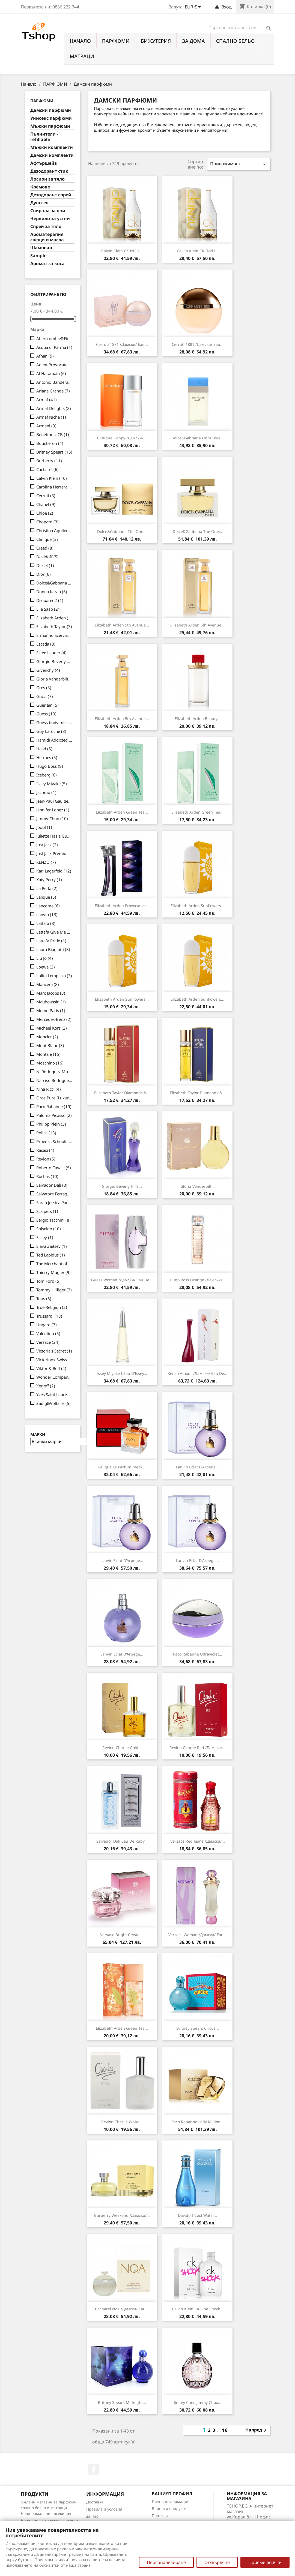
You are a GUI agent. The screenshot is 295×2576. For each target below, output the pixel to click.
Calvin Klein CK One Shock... (197, 2308)
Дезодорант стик (49, 171)
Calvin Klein (51, 478)
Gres (43, 687)
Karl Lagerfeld (53, 871)
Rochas (47, 1176)
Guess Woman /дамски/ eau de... (122, 1279)
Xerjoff (45, 1386)
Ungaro (46, 1324)
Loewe (45, 967)
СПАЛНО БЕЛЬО (235, 41)
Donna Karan (51, 591)
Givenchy (48, 670)
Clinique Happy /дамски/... (122, 437)
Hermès (46, 757)
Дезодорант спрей (50, 195)
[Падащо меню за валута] (194, 7)
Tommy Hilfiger (54, 1290)
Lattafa (45, 923)
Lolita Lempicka (54, 975)
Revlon (45, 1159)
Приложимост (238, 164)
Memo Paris (50, 1010)
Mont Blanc (50, 1045)
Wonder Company (54, 1377)
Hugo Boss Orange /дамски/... (197, 1279)
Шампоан (41, 248)
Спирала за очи (47, 211)
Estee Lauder (51, 652)
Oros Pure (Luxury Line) (54, 1097)
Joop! (44, 827)
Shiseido (48, 1228)
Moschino (50, 1063)
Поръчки (160, 2515)
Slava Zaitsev (51, 1246)
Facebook (93, 2469)
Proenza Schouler (54, 1141)
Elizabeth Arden (54, 617)
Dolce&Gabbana (54, 583)
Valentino (48, 1333)
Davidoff (47, 556)
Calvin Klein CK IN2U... (121, 250)
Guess (46, 713)
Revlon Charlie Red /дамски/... (197, 1747)
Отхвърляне (217, 2562)
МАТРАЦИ (82, 56)
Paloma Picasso (54, 1115)
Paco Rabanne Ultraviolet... (197, 1654)
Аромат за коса (47, 263)
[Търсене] (240, 27)
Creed (44, 548)
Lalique (46, 897)
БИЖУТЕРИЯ (156, 41)
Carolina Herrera (54, 487)
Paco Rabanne (53, 1106)
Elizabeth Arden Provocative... (122, 905)
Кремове (40, 187)
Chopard (47, 521)
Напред (257, 2430)
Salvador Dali (51, 1185)
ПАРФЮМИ (116, 41)
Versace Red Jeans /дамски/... (197, 1841)
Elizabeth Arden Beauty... (197, 718)
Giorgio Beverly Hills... (122, 1186)
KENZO (46, 862)
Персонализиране (166, 2562)
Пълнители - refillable (44, 136)
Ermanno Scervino (54, 635)
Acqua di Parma (54, 347)
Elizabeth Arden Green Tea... (122, 812)
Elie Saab (49, 609)
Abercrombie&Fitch (54, 338)
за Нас (92, 2516)
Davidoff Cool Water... (197, 2215)
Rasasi (45, 1150)
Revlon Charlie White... (122, 2121)
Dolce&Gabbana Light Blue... (197, 437)
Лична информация (170, 2501)
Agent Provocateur (54, 364)
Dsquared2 (49, 600)
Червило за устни (50, 218)
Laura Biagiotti (53, 949)
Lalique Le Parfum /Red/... (121, 1467)
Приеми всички (265, 2562)
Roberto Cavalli (53, 1167)
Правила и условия (104, 2509)
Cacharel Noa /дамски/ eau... (122, 2308)
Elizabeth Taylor (54, 626)
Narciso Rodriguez (54, 1080)
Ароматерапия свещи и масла (47, 237)
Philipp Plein (51, 1124)
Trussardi (49, 1316)
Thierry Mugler (53, 1272)
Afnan (45, 356)
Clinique (47, 539)
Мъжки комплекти (51, 147)
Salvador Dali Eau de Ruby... (122, 1841)
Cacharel (47, 469)
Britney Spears (54, 452)
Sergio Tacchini (53, 1220)
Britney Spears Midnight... (122, 2402)
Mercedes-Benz (53, 1019)
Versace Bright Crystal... (122, 1934)
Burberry (49, 460)
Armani (46, 425)
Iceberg (46, 775)
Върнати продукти (169, 2508)
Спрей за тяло (45, 226)
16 (225, 2430)
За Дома (193, 41)
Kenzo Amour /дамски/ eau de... (197, 1373)
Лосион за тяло (47, 179)
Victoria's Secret (54, 1351)
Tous (43, 1298)
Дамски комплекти (52, 155)
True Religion (51, 1307)
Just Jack (47, 844)
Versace (47, 1342)
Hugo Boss (49, 766)
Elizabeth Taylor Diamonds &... (122, 1092)
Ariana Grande (53, 391)
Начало (80, 41)
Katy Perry (49, 879)
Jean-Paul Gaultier (54, 801)
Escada (45, 644)
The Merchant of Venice (54, 1263)
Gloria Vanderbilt (54, 679)
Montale (48, 1054)
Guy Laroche (51, 731)
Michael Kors (51, 1028)
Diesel (45, 565)
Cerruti (45, 495)
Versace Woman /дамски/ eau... (197, 1934)
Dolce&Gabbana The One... (122, 531)
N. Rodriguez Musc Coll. (54, 1071)
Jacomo (46, 792)
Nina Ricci (48, 1089)
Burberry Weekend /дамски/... (122, 2215)
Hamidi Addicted (54, 740)
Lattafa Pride (51, 940)
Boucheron (49, 443)
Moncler (47, 1036)
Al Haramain (51, 373)
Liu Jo (44, 958)
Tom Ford (48, 1281)
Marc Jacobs (50, 993)
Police (46, 1132)
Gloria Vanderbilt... (197, 1186)
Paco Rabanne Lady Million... (197, 2121)
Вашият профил (172, 2494)
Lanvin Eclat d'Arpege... (197, 1467)
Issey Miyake (51, 783)
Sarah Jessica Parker (54, 1202)
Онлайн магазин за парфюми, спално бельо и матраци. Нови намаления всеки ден (49, 2507)
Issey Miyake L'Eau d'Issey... (122, 1373)
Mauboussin (51, 1001)
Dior (43, 574)
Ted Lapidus (50, 1255)
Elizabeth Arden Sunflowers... (197, 905)
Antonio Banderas (54, 382)
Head (44, 748)
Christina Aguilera (54, 530)
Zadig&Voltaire (53, 1403)
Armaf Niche (51, 417)
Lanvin (47, 914)
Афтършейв (43, 163)
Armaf (46, 399)
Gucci (44, 696)
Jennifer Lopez (52, 809)
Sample (38, 256)
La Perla (47, 888)
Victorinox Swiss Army (54, 1359)
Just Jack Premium (54, 853)
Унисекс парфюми (51, 118)
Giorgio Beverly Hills (54, 661)
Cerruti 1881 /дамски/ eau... (122, 344)
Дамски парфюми (50, 110)
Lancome (48, 905)
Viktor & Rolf (51, 1368)
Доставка (94, 2502)
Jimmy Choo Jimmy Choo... (197, 2402)
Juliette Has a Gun (54, 836)
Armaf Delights (53, 408)
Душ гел (39, 203)
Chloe (44, 513)
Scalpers (47, 1211)
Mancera (47, 984)
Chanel (45, 504)
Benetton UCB (52, 434)
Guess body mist (54, 722)
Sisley (44, 1237)
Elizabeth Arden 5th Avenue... (122, 625)
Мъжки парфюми (50, 126)
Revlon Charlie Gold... (122, 1747)
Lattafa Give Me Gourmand (54, 932)
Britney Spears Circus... (197, 2028)
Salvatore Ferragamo (54, 1193)
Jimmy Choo (52, 818)
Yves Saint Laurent (54, 1394)
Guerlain (47, 705)
